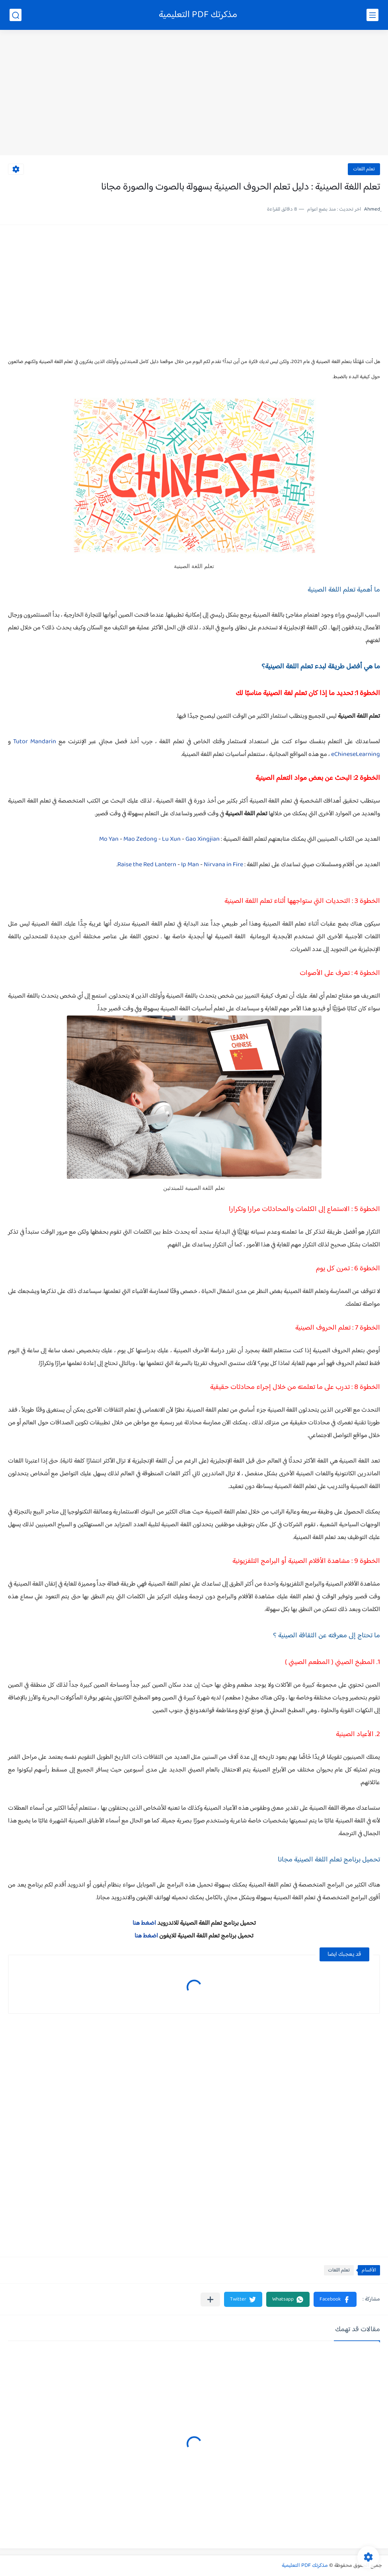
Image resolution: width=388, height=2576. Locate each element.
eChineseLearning (355, 754)
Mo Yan (109, 839)
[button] (335, 2299)
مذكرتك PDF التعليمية (198, 15)
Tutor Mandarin (34, 741)
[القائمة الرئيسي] (372, 15)
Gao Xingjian (202, 839)
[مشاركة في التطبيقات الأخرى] (210, 2299)
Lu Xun (171, 839)
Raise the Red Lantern (146, 864)
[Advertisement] (194, 93)
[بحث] (15, 15)
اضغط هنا (144, 1923)
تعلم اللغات (364, 169)
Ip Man (190, 864)
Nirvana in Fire (223, 864)
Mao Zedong (140, 839)
